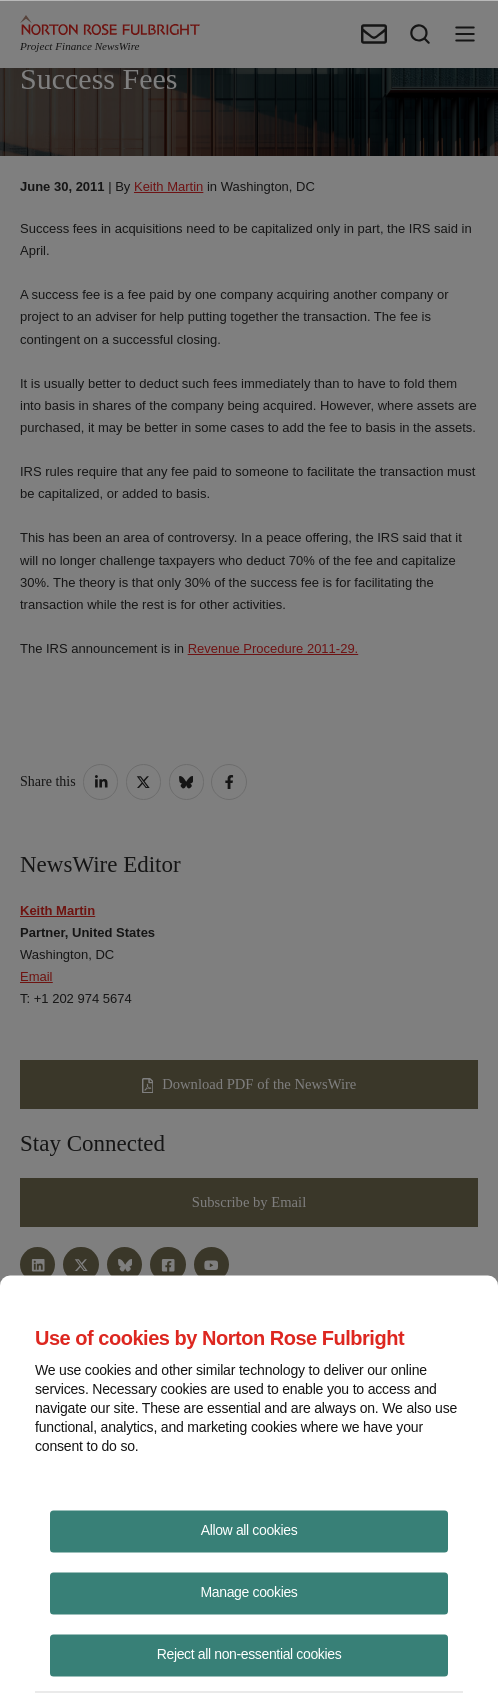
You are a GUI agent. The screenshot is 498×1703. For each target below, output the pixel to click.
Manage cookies (249, 1591)
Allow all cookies (249, 1529)
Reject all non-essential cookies (249, 1653)
